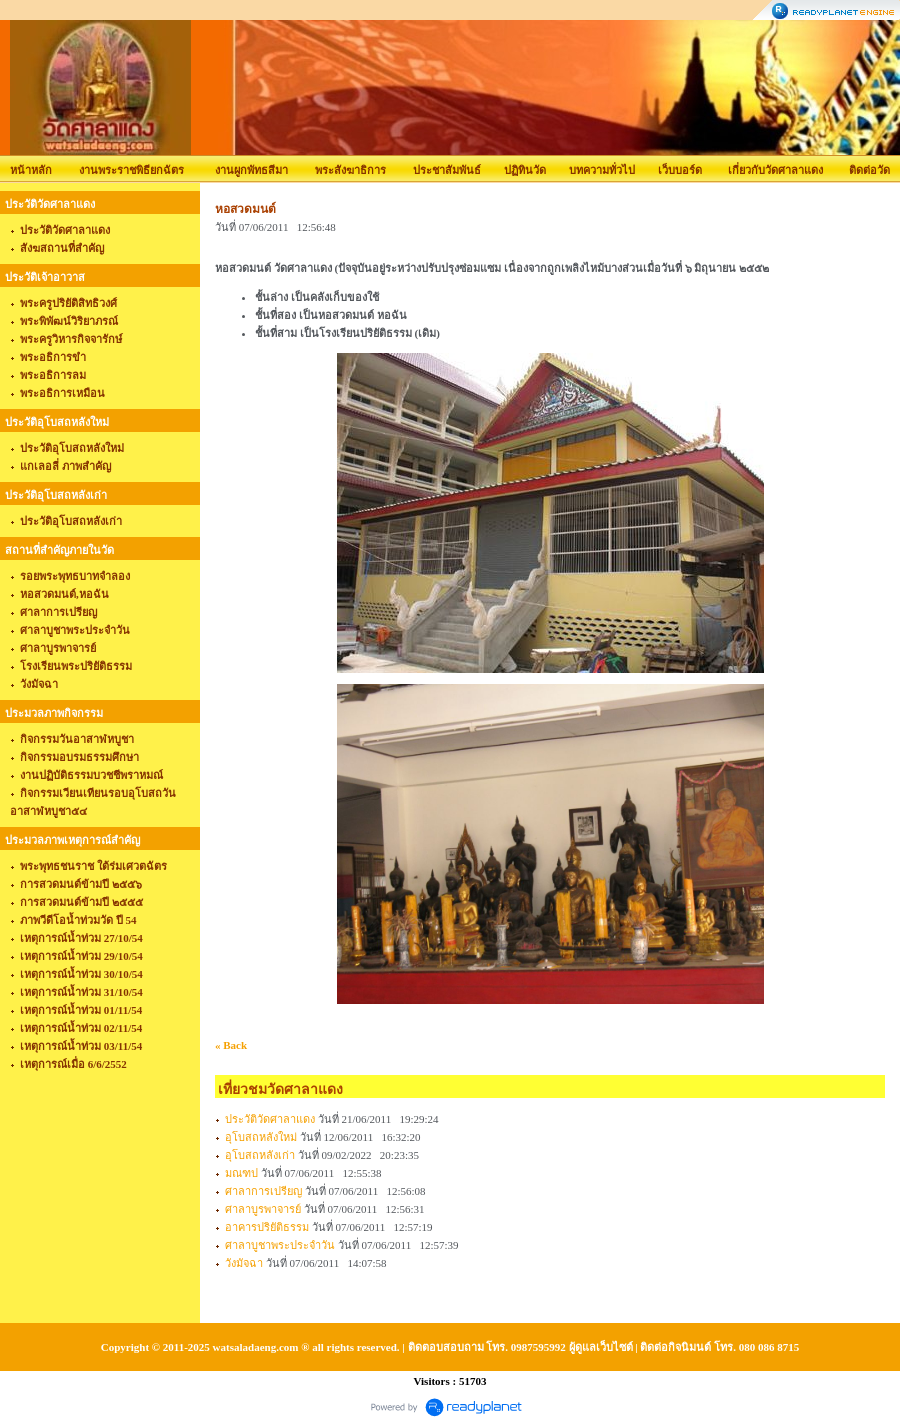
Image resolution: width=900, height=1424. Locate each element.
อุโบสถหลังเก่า (260, 1155)
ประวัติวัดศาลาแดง (270, 1119)
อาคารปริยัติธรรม (267, 1227)
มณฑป (241, 1173)
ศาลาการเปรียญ (263, 1191)
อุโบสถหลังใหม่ (261, 1137)
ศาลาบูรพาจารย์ (263, 1209)
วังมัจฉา (244, 1263)
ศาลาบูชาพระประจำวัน (280, 1245)
